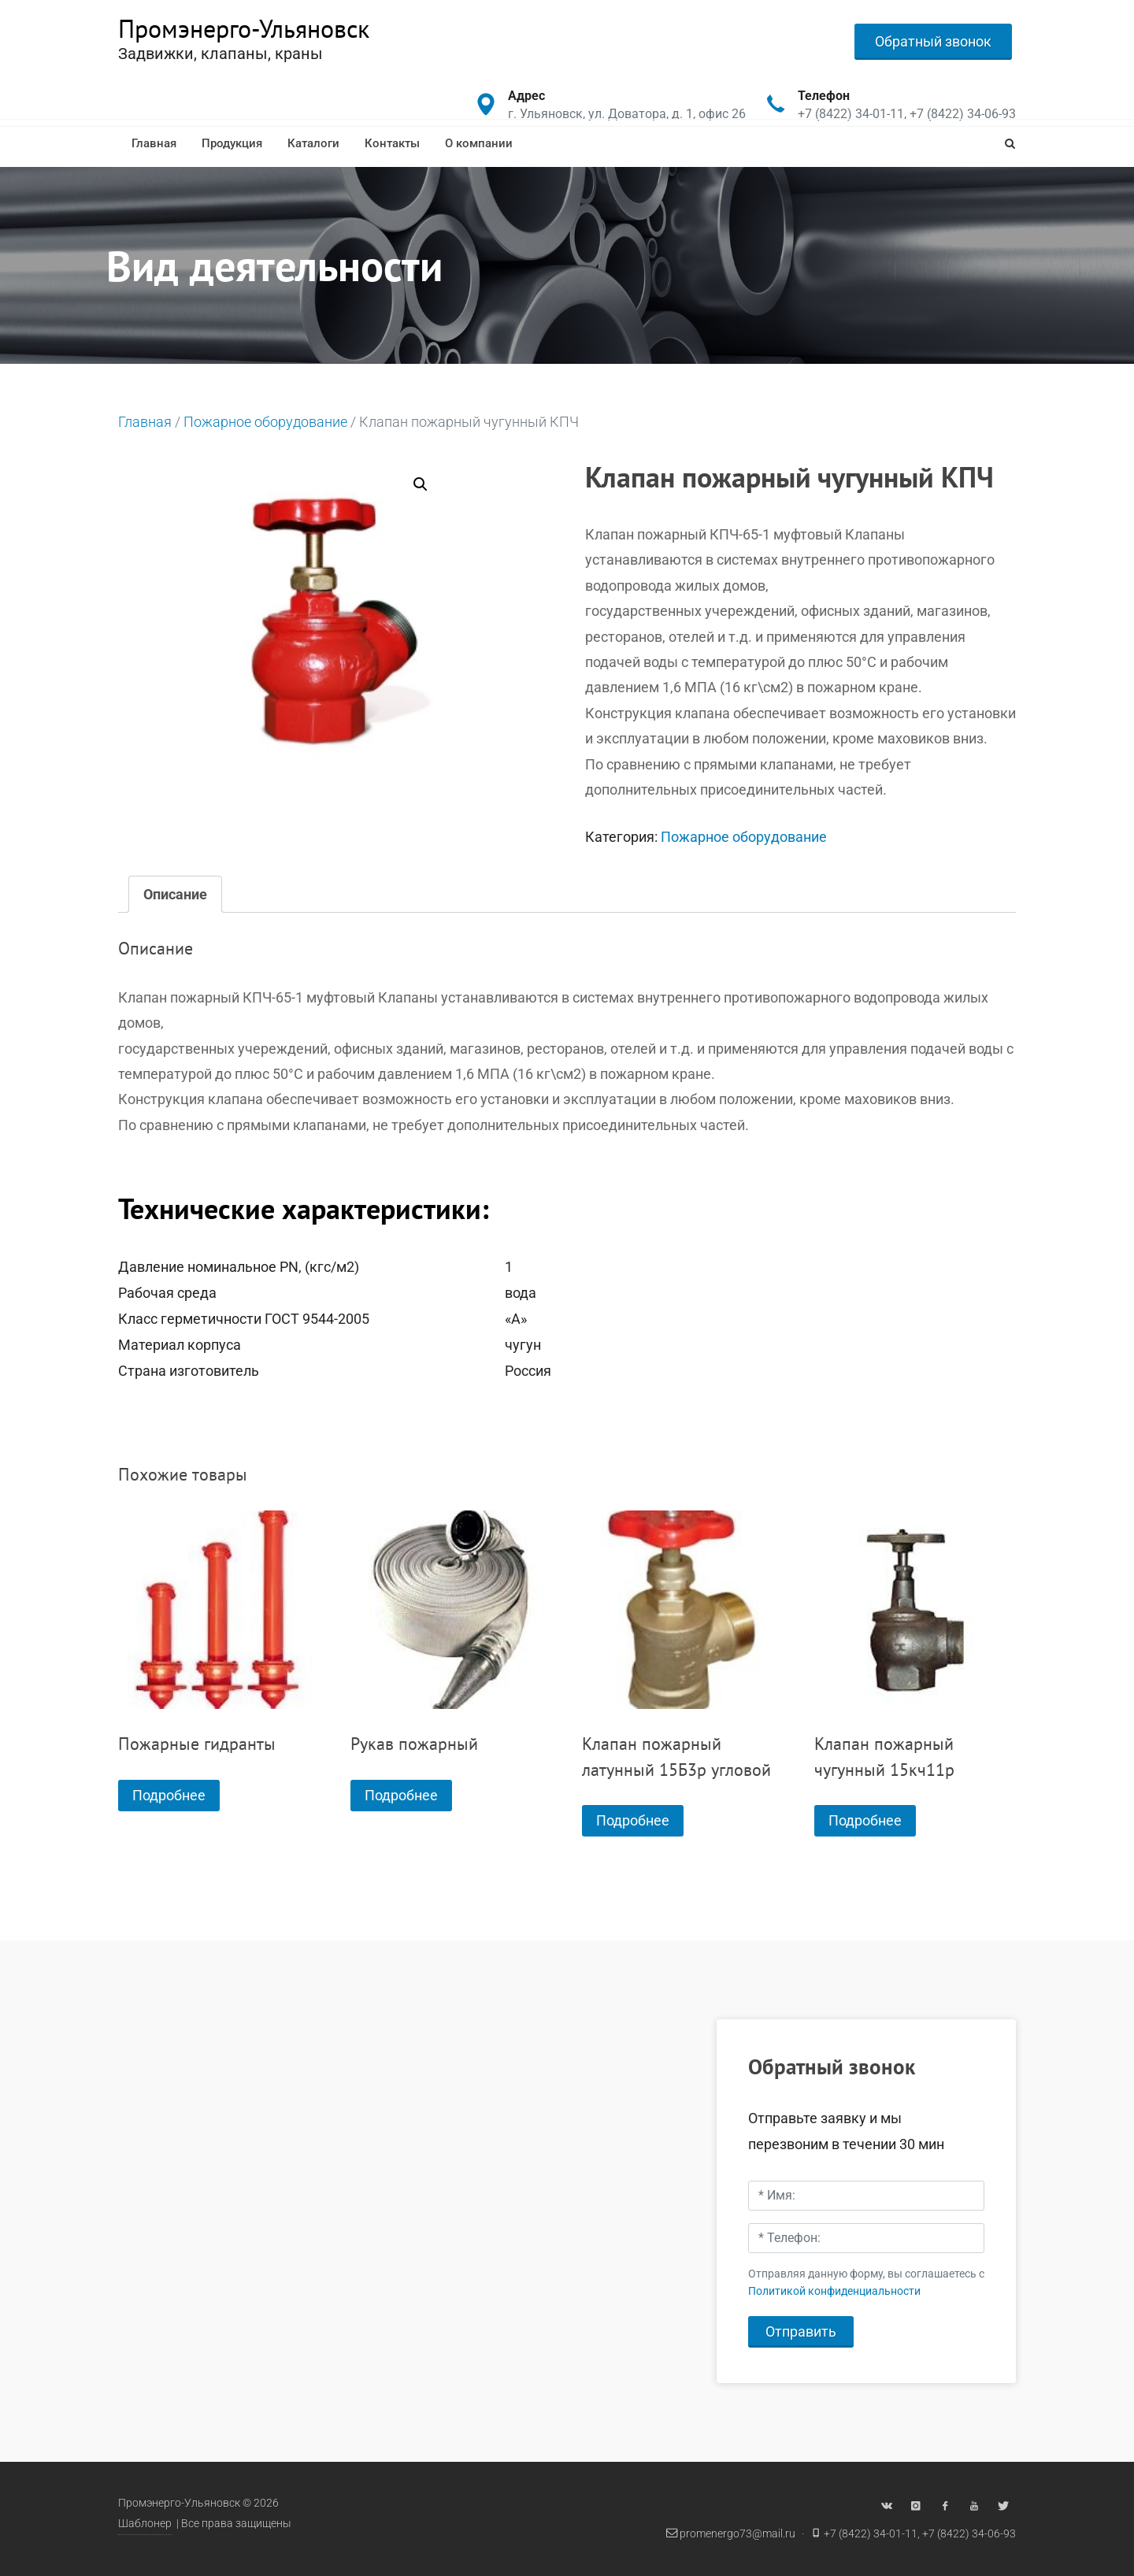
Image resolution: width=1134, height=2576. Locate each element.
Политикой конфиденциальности (834, 2291)
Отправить (800, 2331)
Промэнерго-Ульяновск (243, 28)
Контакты (392, 143)
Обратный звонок (933, 41)
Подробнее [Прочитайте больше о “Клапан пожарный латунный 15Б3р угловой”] (632, 1820)
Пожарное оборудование (265, 421)
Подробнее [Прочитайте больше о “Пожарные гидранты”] (169, 1795)
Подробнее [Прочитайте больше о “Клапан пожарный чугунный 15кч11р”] (865, 1820)
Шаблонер (145, 2523)
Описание (175, 894)
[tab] (175, 894)
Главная (154, 143)
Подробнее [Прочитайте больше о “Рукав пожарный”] (401, 1795)
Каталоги (313, 143)
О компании (479, 143)
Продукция (232, 143)
